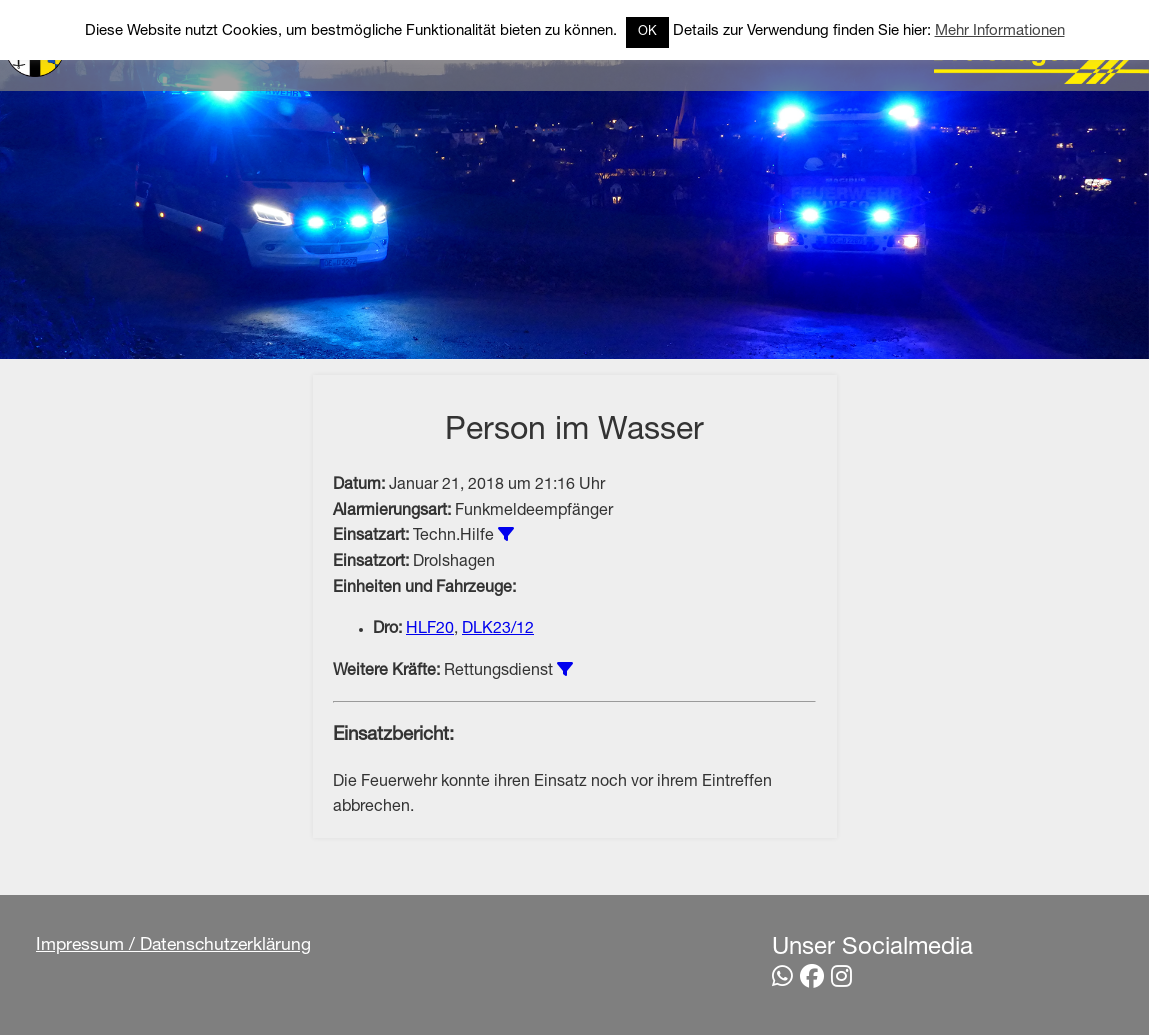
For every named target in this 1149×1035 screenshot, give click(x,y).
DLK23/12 (498, 630)
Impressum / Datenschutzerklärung (173, 946)
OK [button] (647, 32)
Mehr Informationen (1000, 31)
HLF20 (430, 630)
